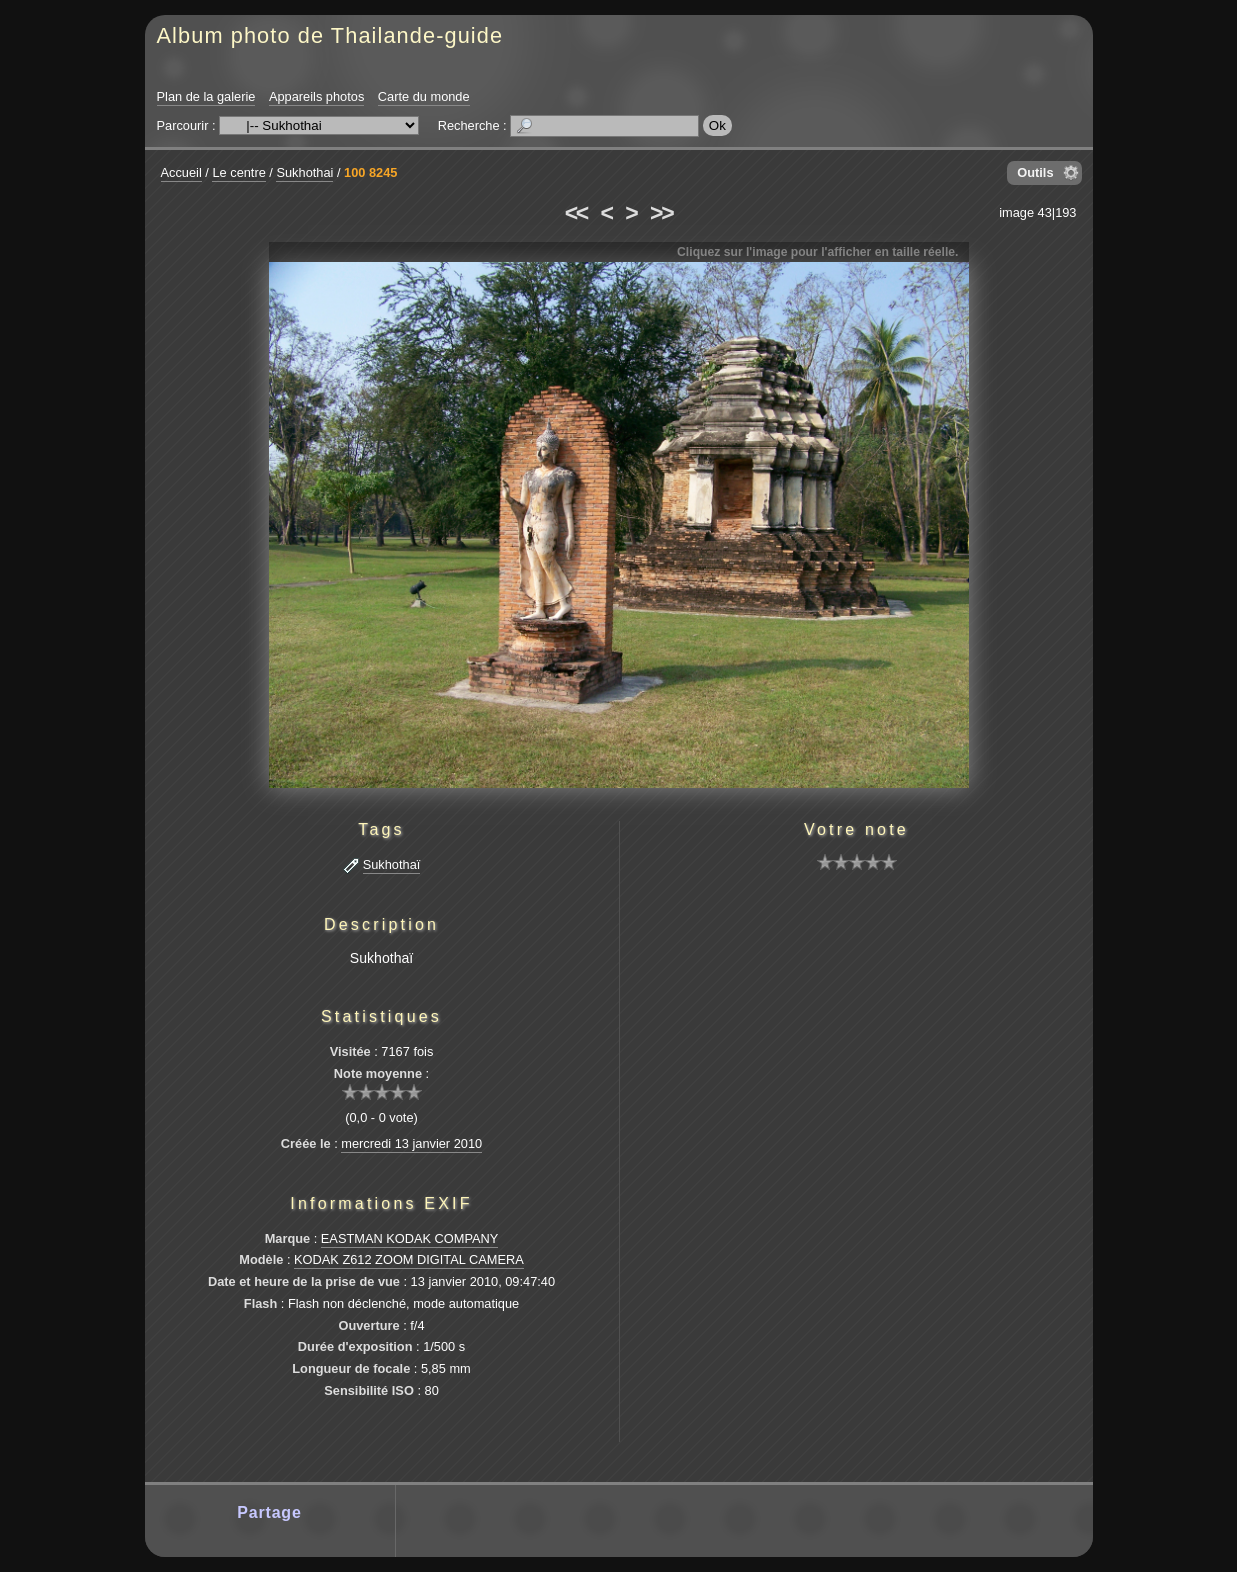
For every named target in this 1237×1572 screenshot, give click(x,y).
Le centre (238, 172)
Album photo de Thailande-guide (330, 35)
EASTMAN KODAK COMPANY (410, 1238)
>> (661, 213)
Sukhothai (304, 172)
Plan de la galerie (206, 96)
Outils (1035, 172)
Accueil (181, 172)
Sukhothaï (392, 864)
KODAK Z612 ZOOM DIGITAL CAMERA (409, 1259)
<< (576, 213)
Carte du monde (424, 96)
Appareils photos (316, 96)
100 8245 (370, 172)
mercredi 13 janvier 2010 (411, 1143)
